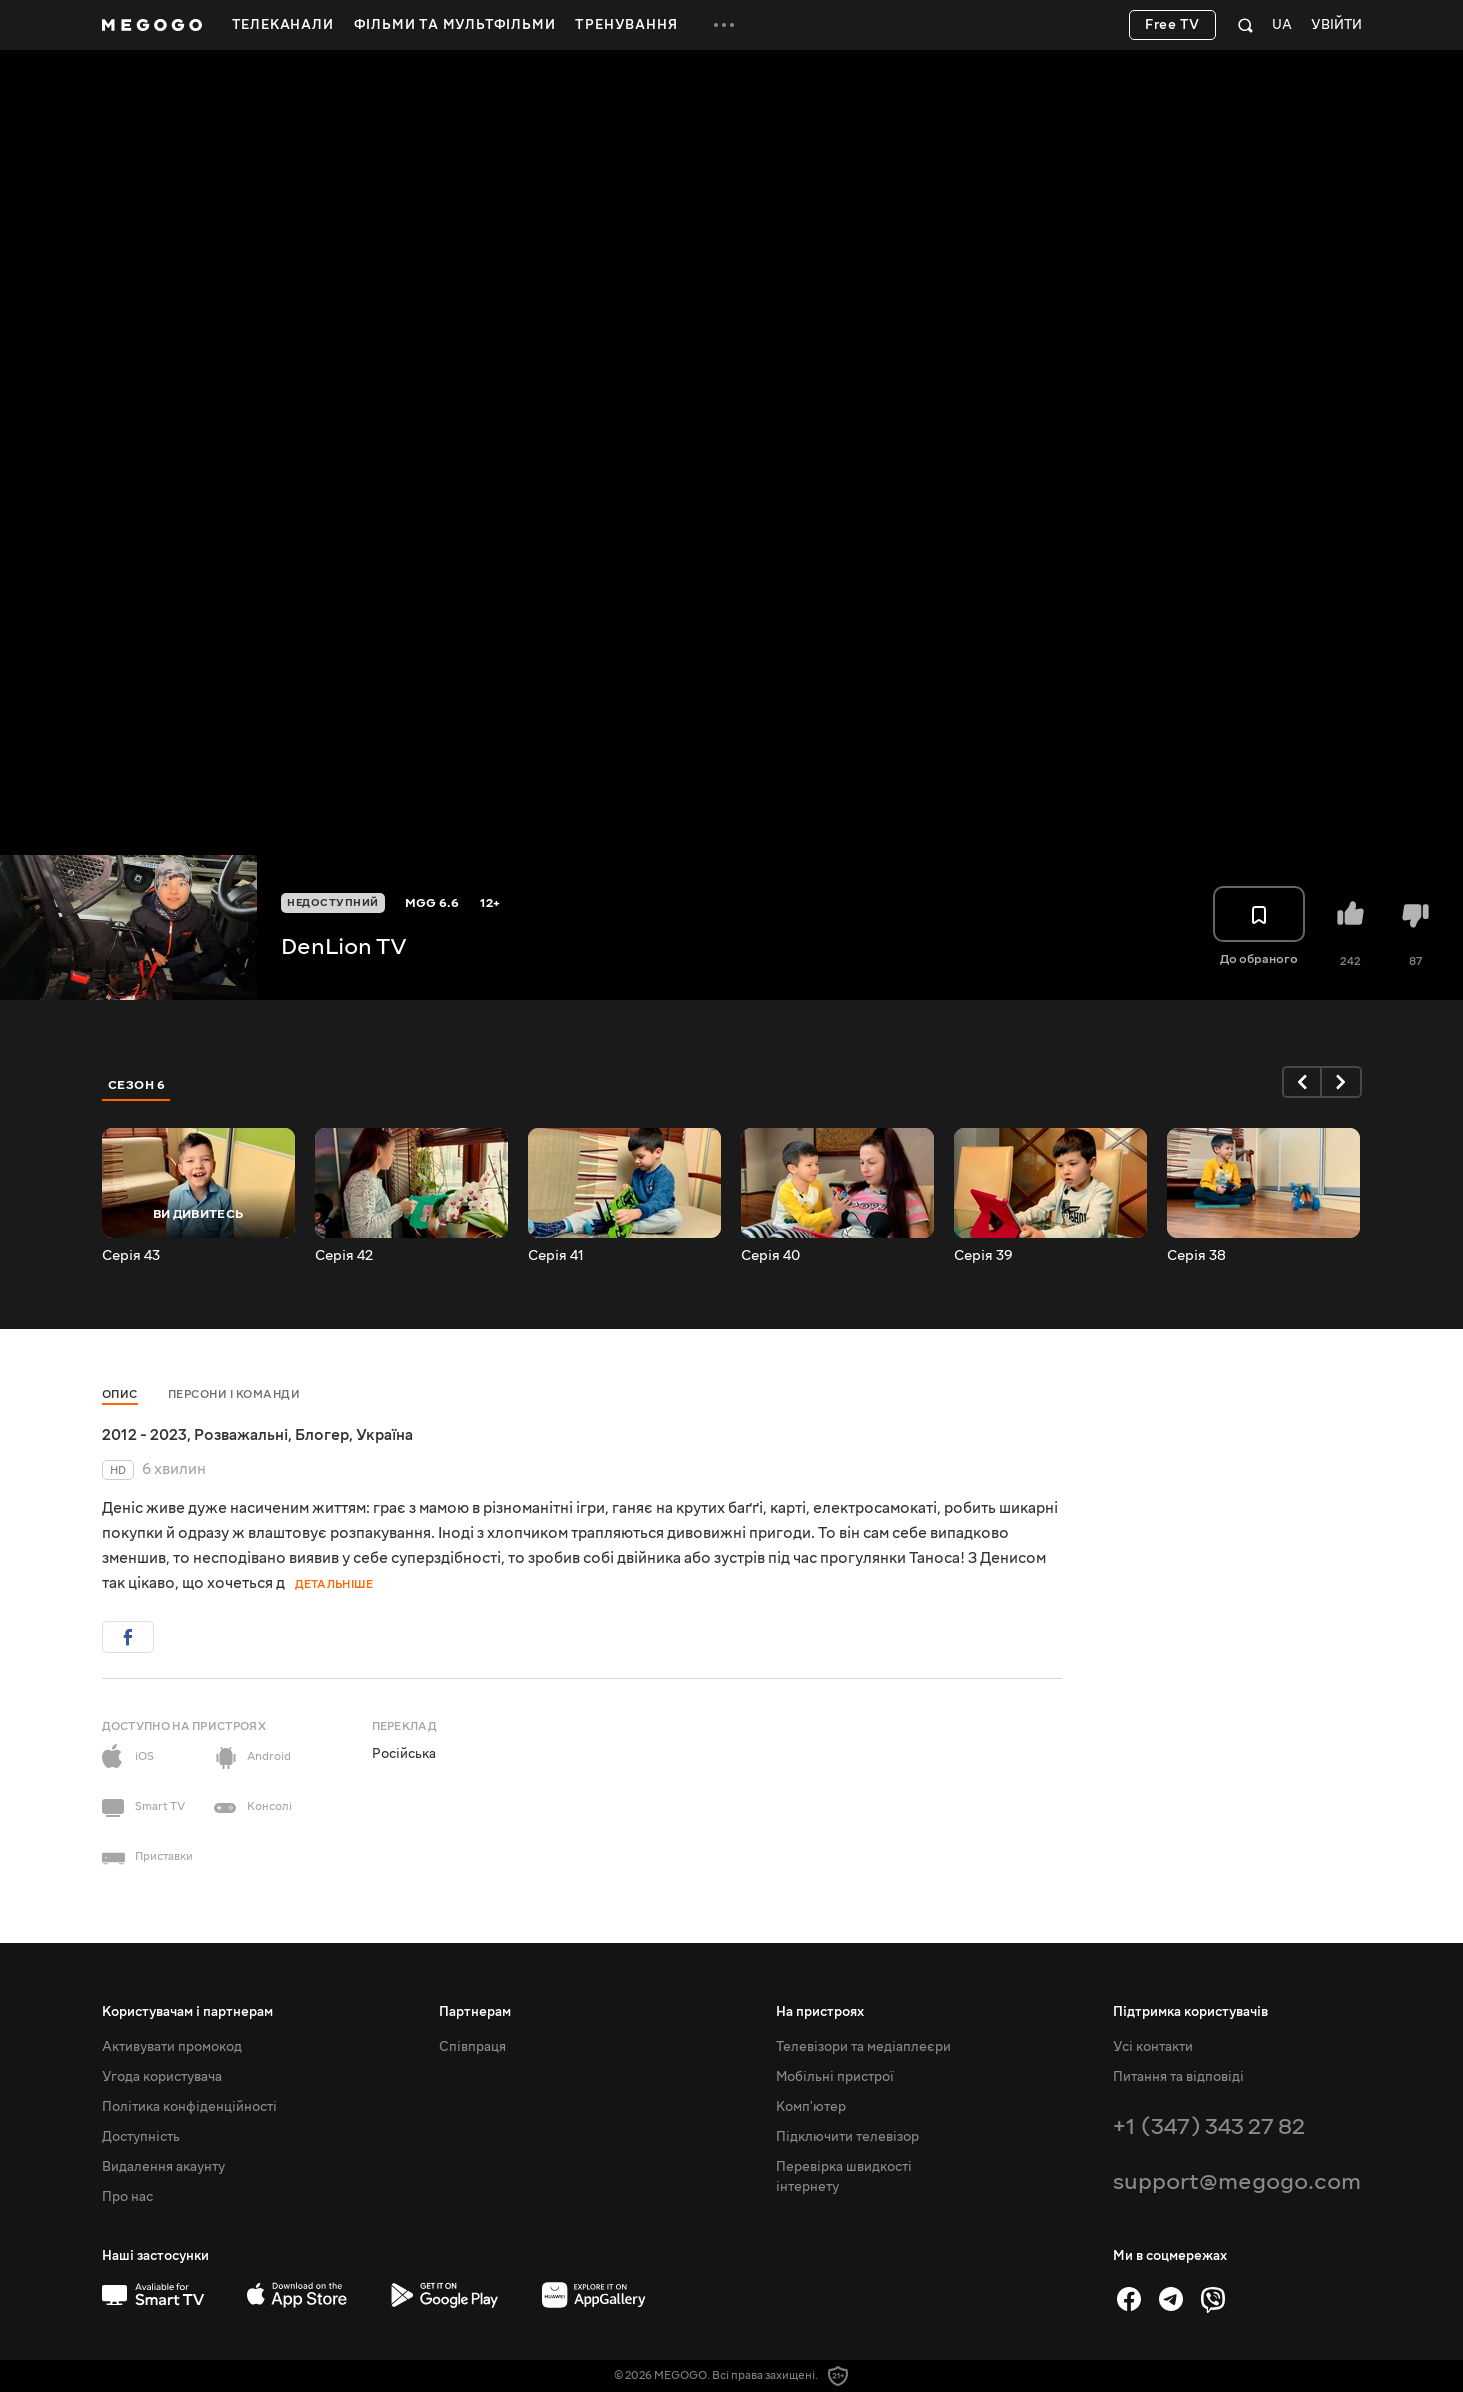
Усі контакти (1153, 2047)
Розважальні (241, 1435)
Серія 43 (131, 1256)
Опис (120, 1394)
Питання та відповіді (1178, 2077)
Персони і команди (234, 1394)
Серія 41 (556, 1256)
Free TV (1172, 25)
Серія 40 (770, 1256)
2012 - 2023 (144, 1435)
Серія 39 (983, 1256)
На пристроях (820, 2012)
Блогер (322, 1435)
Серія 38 (1196, 1256)
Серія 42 (344, 1256)
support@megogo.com (1237, 2181)
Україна (384, 1435)
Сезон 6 (137, 1085)
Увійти (1336, 25)
